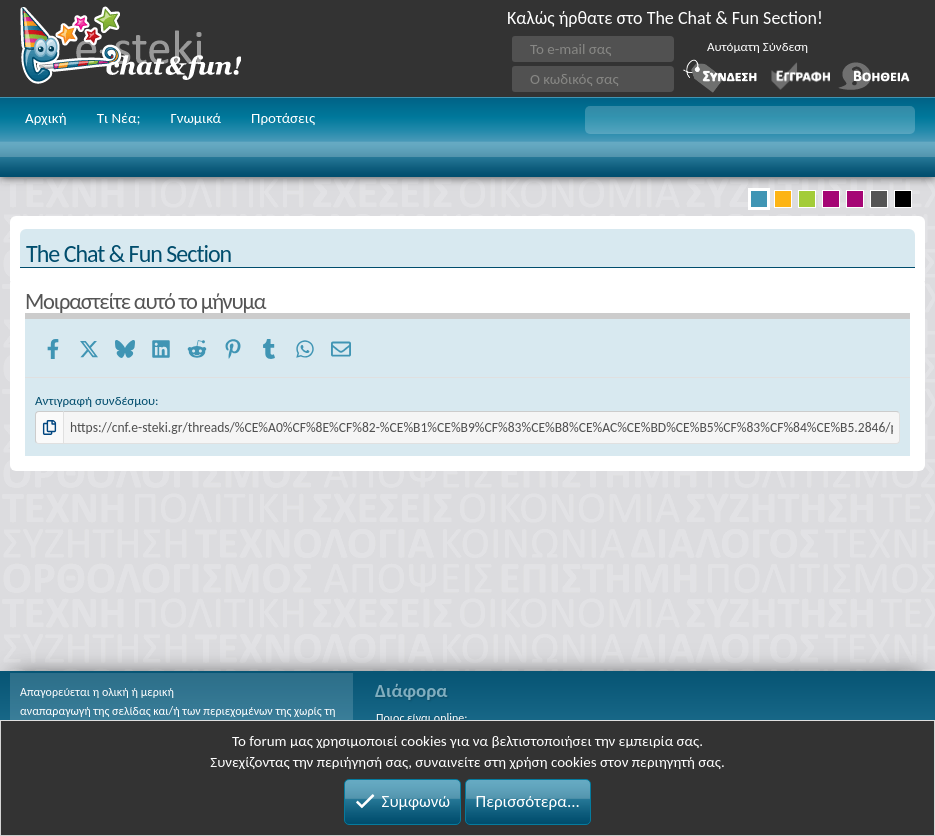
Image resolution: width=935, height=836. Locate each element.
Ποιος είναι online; (421, 718)
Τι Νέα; (119, 118)
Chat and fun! (145, 48)
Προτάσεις (283, 118)
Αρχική (46, 118)
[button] (750, 120)
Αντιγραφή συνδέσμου (95, 400)
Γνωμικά (195, 118)
